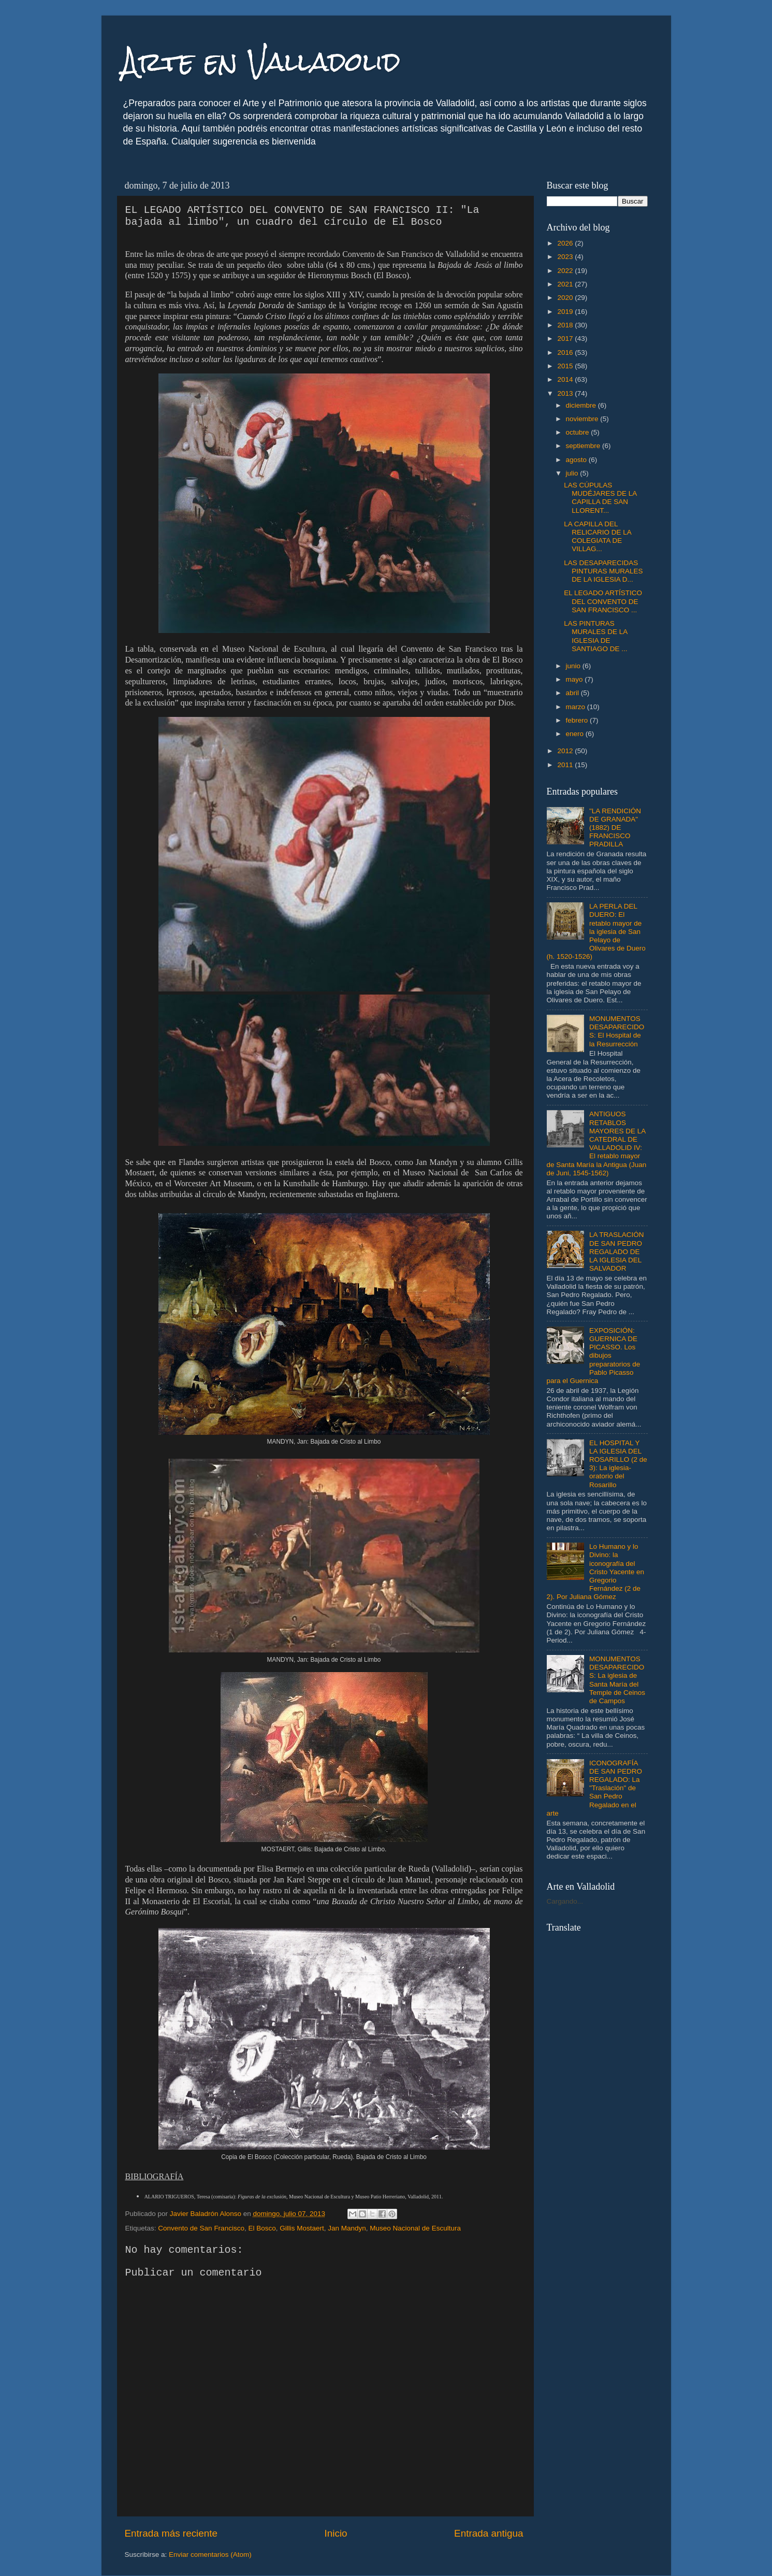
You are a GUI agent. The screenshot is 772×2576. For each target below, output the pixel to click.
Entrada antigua (488, 2533)
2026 (566, 243)
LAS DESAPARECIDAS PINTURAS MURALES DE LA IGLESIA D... (603, 571)
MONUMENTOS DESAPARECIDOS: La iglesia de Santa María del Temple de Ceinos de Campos (617, 1680)
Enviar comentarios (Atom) (210, 2554)
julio (573, 473)
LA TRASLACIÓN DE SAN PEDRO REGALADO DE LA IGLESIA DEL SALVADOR (616, 1251)
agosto (577, 460)
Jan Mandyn (347, 2228)
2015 (566, 366)
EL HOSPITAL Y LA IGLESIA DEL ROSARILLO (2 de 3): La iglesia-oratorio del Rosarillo (618, 1464)
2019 (566, 311)
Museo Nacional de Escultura (415, 2228)
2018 (566, 325)
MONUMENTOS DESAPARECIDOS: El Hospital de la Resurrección (616, 1031)
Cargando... (565, 1901)
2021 (566, 284)
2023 (566, 257)
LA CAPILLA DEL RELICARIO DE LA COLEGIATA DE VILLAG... (597, 536)
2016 (566, 352)
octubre (578, 432)
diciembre (582, 405)
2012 (566, 751)
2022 (566, 271)
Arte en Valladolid (261, 62)
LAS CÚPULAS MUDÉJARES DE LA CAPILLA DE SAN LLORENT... (600, 497)
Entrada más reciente (171, 2533)
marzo (576, 707)
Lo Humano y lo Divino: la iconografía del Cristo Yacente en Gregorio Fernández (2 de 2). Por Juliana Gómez (595, 1572)
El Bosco (261, 2228)
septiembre (584, 446)
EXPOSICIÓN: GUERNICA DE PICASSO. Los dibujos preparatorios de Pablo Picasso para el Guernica (593, 1356)
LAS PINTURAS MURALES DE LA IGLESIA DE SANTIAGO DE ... (595, 636)
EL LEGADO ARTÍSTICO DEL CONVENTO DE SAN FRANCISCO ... (603, 601)
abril (573, 693)
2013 (566, 393)
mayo (575, 679)
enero (576, 734)
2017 (566, 338)
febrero (578, 720)
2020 (566, 297)
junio (574, 666)
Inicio (336, 2533)
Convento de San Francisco (201, 2228)
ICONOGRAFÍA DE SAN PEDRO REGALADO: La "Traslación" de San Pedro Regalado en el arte (594, 1788)
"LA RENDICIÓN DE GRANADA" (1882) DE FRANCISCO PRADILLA (615, 827)
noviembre (583, 419)
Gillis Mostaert (302, 2228)
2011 (566, 765)
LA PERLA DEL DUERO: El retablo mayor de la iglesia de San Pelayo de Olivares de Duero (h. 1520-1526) (596, 931)
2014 (566, 379)
